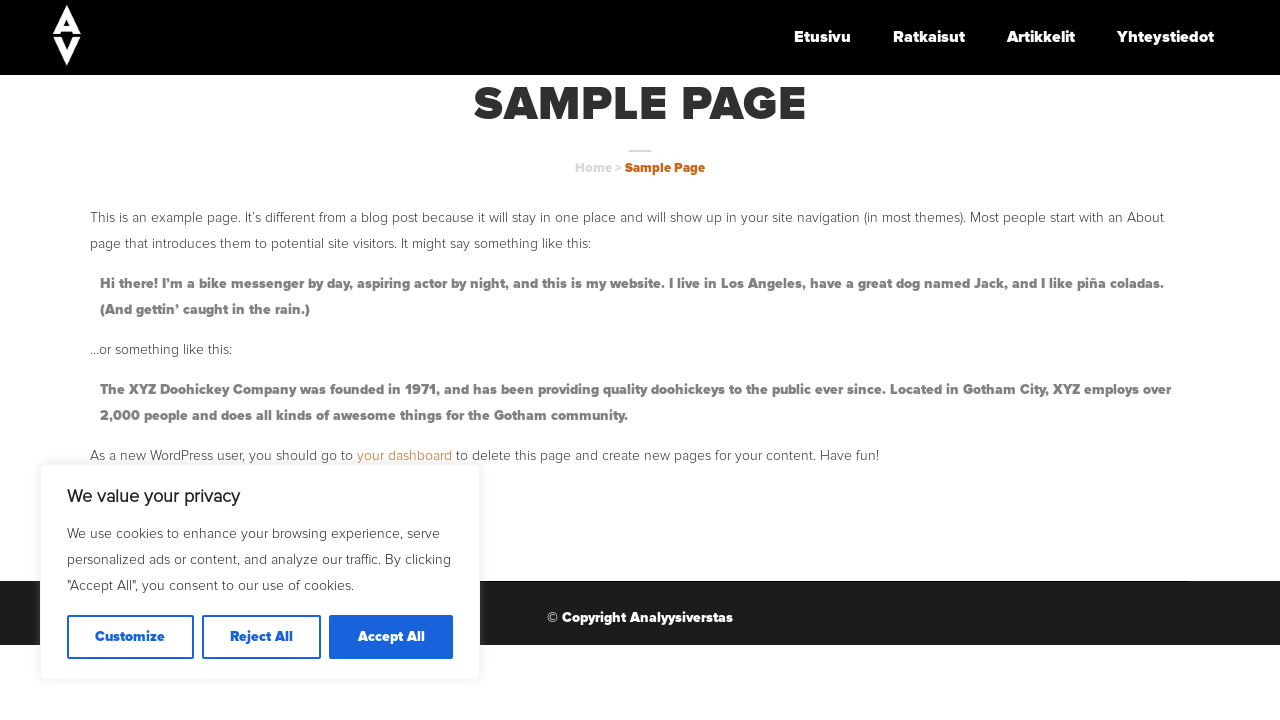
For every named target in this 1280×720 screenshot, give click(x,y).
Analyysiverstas (681, 618)
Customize (130, 637)
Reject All (261, 637)
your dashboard (404, 456)
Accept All (391, 637)
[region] (260, 572)
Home (593, 168)
